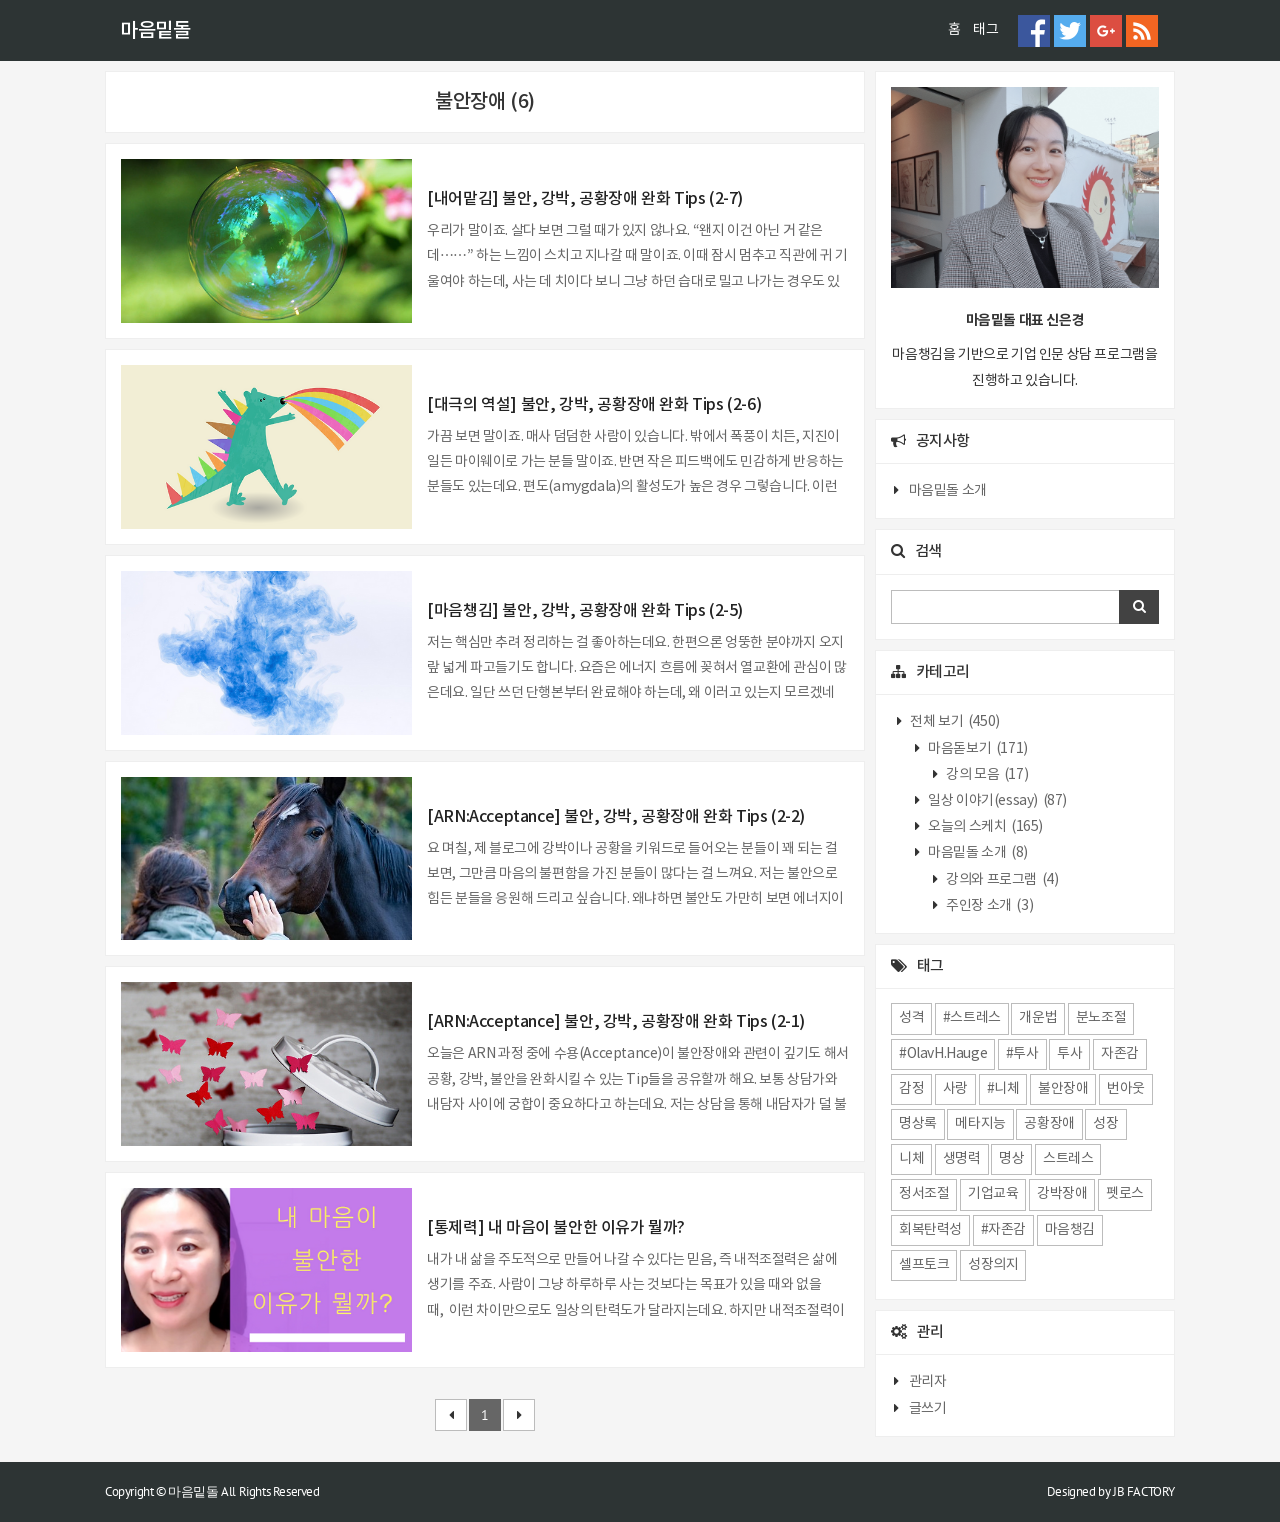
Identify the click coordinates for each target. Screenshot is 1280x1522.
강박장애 (1062, 1194)
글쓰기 (928, 1409)
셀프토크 (924, 1265)
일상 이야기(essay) (996, 801)
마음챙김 (1070, 1230)
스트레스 (1068, 1159)
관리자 (928, 1382)
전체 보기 (954, 722)
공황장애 (1049, 1124)
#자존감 (1003, 1230)
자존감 (1120, 1054)
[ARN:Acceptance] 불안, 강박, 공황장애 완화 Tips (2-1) (616, 1022)
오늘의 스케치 (984, 827)
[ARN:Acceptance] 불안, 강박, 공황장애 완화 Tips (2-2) (616, 817)
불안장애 (1063, 1089)
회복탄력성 (930, 1230)
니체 (911, 1159)
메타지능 (980, 1124)
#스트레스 (972, 1018)
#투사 (1022, 1054)
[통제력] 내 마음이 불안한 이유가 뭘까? (556, 1228)
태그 (985, 30)
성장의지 (993, 1265)
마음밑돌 (155, 31)
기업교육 (993, 1194)
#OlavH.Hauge (943, 1054)
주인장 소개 (989, 906)
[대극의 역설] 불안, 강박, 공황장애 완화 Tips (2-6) (594, 405)
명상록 (918, 1124)
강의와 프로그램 (1001, 880)
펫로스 (1125, 1194)
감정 (911, 1089)
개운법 (1038, 1018)
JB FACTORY (1144, 1491)
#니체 (1003, 1089)
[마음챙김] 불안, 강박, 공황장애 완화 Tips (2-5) (585, 611)
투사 (1069, 1054)
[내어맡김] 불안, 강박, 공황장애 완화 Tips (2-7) (585, 199)
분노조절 (1101, 1018)
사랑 (955, 1089)
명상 (1011, 1159)
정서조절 (924, 1194)
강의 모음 (986, 775)
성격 (911, 1018)
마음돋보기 (977, 749)
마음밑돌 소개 (948, 491)
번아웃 (1126, 1089)
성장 (1105, 1124)
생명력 (962, 1159)
